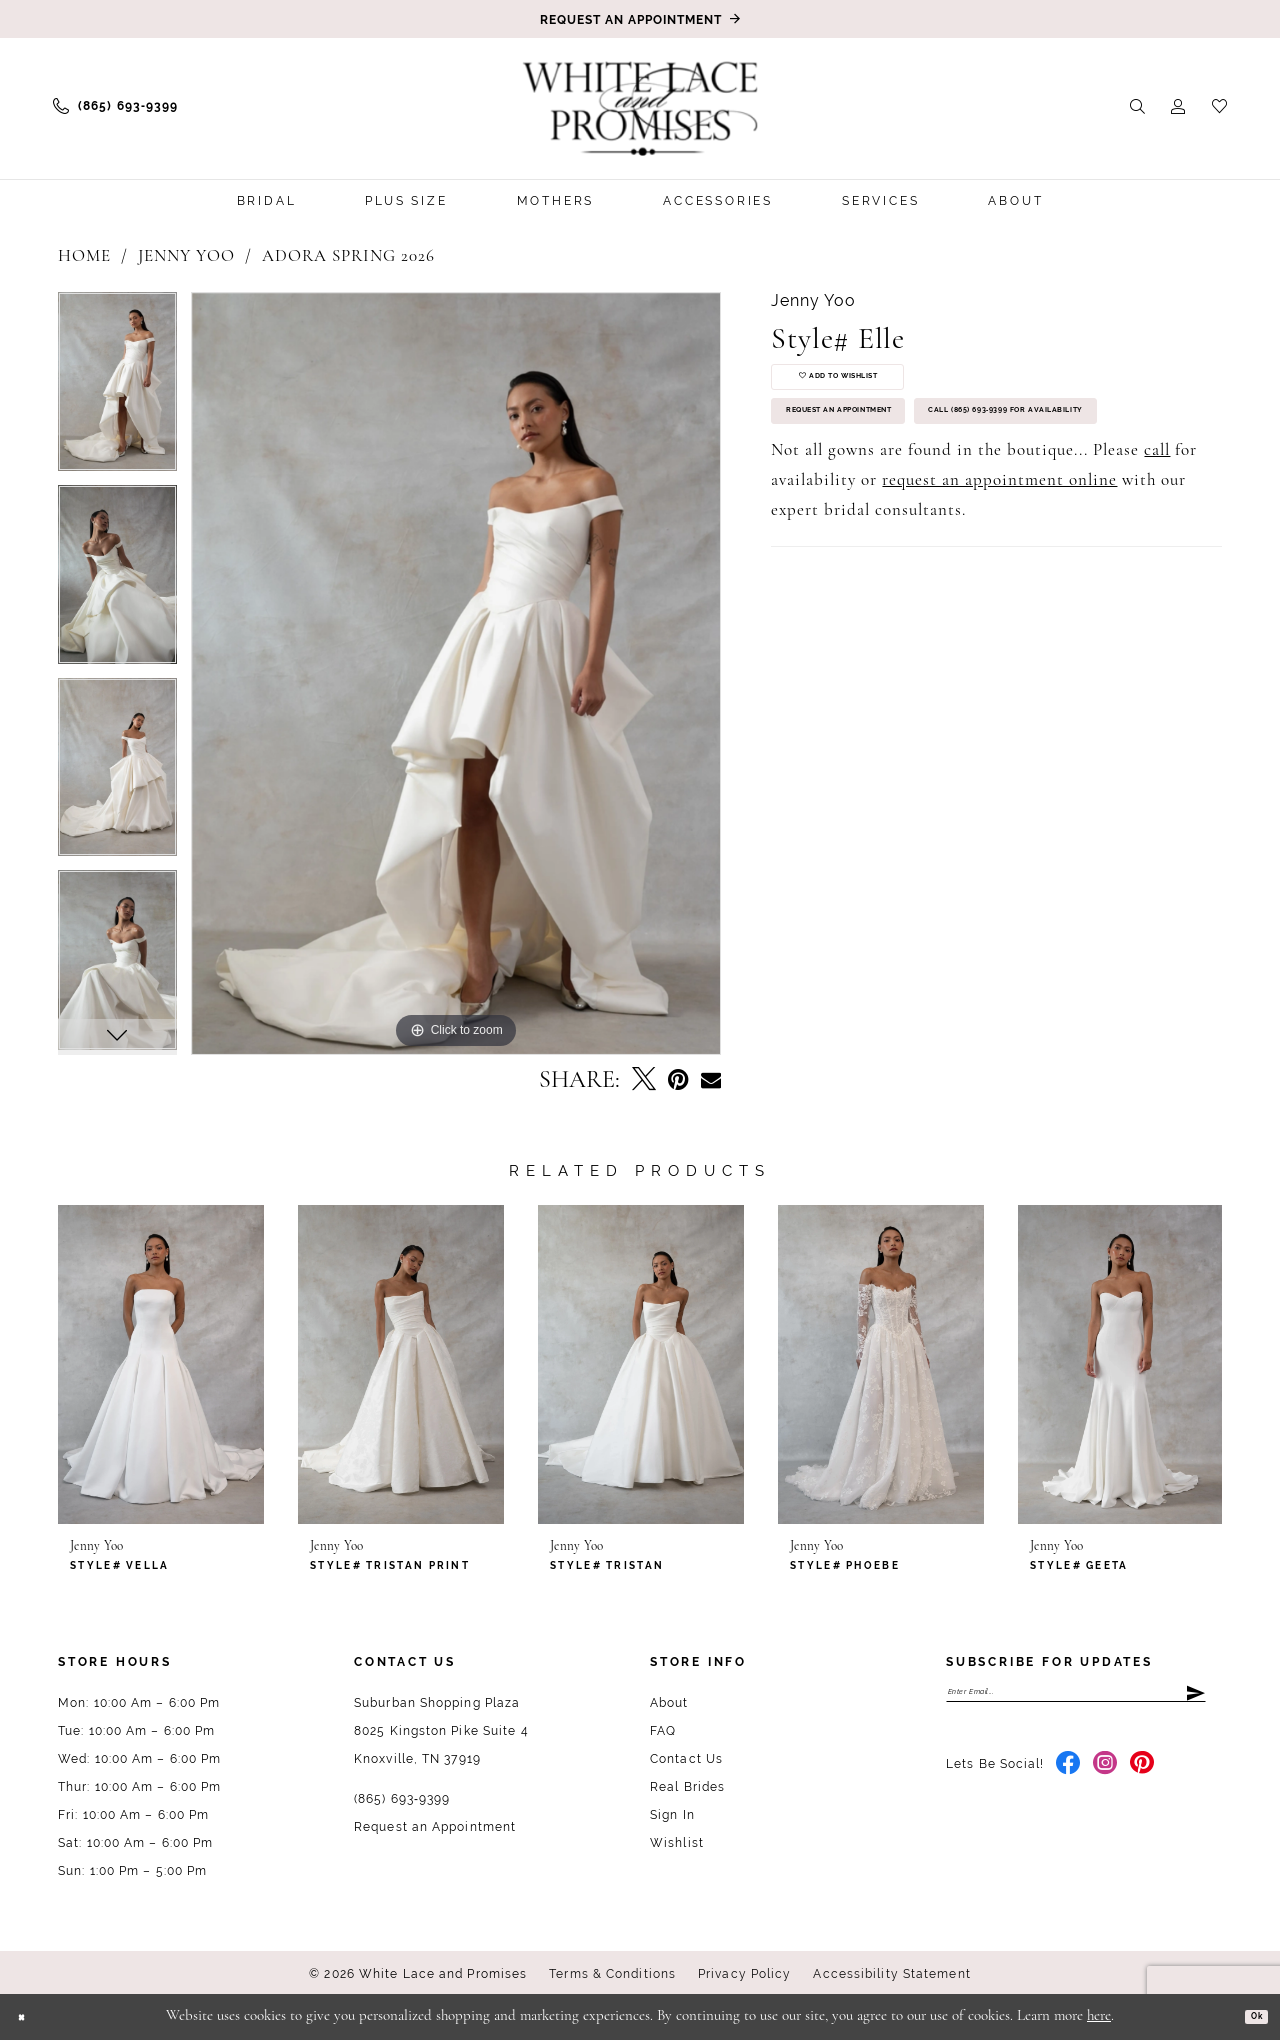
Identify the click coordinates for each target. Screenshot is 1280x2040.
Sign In (672, 1815)
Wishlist (677, 1843)
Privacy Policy (744, 1974)
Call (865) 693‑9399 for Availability (926, 511)
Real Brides (687, 1787)
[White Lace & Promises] (640, 108)
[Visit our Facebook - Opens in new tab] (1068, 1778)
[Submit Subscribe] (1194, 1699)
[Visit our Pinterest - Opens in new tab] (1142, 1778)
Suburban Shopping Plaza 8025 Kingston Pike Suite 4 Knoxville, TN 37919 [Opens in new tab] (441, 1731)
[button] (1178, 105)
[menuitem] (115, 106)
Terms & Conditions (612, 1974)
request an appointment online (999, 589)
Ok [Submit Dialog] (1248, 2016)
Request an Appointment (887, 452)
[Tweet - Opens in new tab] (644, 1081)
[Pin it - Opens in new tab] (678, 1080)
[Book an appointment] (640, 19)
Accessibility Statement (891, 1974)
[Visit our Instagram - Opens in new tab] (1105, 1778)
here (1099, 2016)
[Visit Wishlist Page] (1219, 105)
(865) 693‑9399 (402, 1799)
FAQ (663, 1731)
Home (84, 256)
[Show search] (1137, 105)
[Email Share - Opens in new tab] (711, 1081)
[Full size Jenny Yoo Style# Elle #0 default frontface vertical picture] (456, 673)
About (669, 1703)
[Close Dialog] (29, 2016)
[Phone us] (115, 106)
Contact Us (686, 1759)
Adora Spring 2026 (348, 256)
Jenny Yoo (186, 256)
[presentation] (161, 1365)
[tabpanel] (117, 388)
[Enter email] (1076, 1699)
